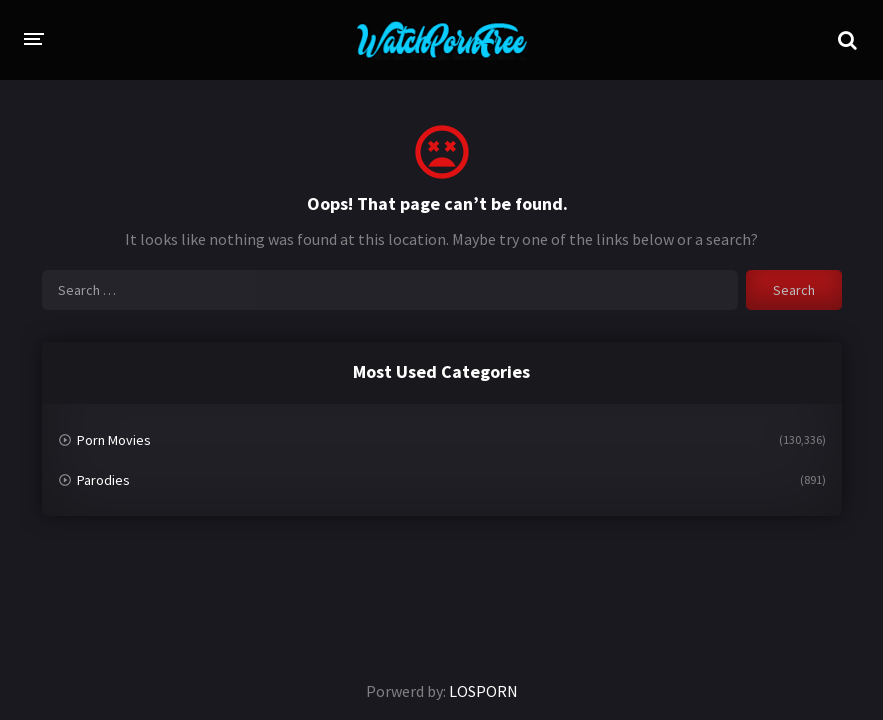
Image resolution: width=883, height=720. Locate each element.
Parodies (103, 480)
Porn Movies (114, 440)
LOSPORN (483, 691)
